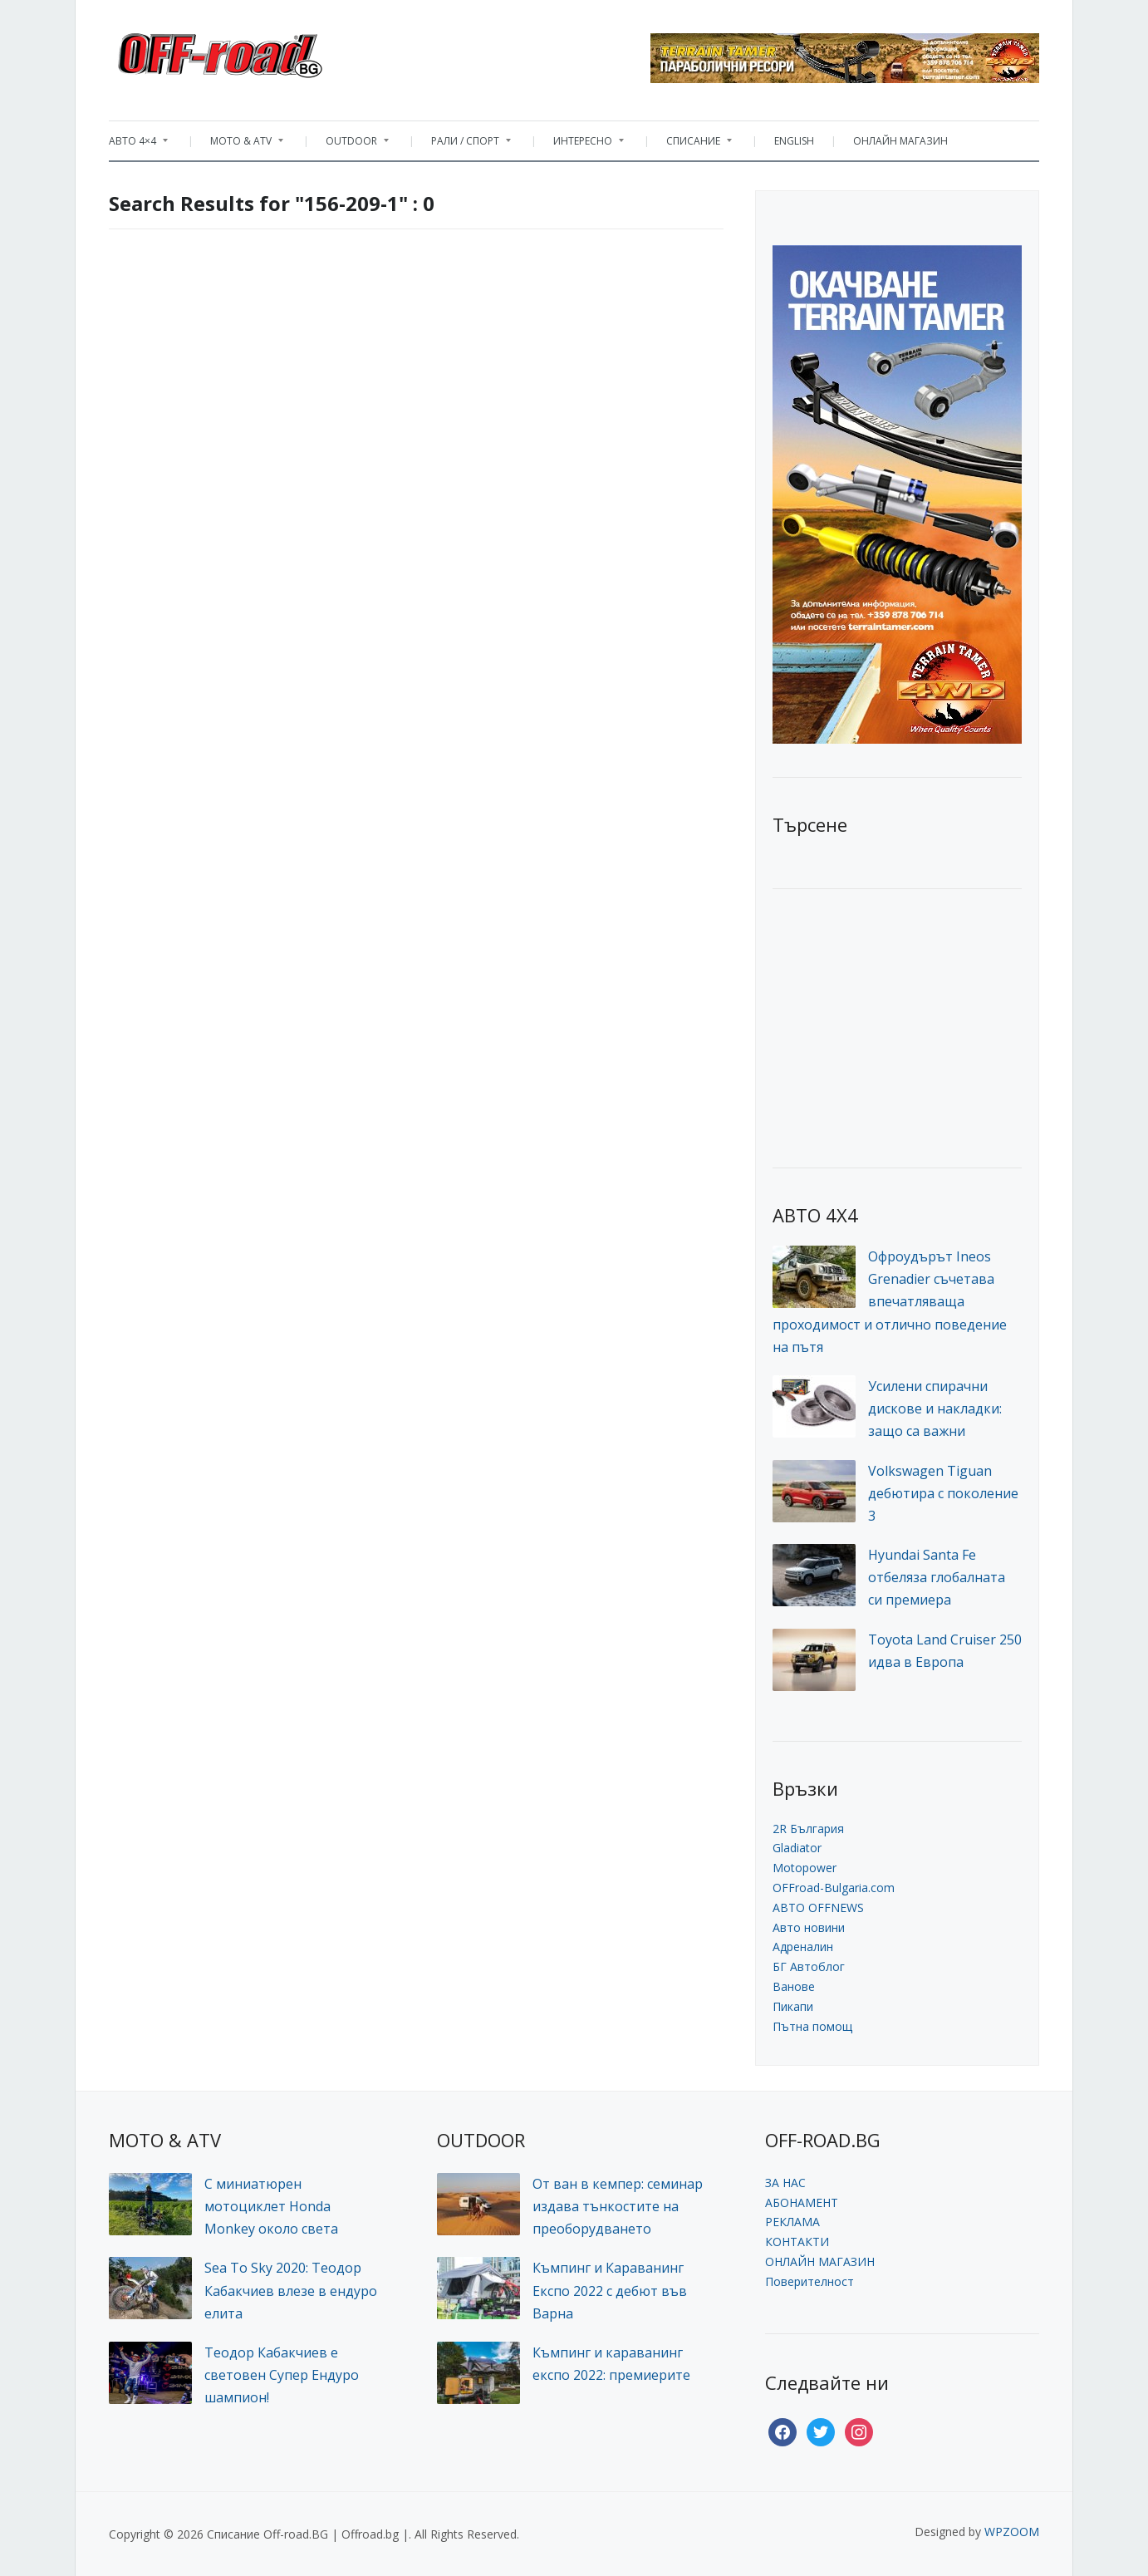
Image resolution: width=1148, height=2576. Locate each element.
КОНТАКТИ (797, 2241)
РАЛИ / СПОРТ (463, 145)
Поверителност (809, 2281)
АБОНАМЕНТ (801, 2202)
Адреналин (803, 1946)
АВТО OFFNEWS (818, 1907)
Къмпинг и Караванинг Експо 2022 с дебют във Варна (609, 2290)
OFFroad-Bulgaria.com (834, 1887)
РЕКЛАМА (792, 2221)
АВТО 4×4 (138, 145)
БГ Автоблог (809, 1966)
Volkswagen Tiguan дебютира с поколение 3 (943, 1493)
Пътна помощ (812, 2026)
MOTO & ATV (238, 145)
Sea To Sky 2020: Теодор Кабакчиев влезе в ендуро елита (290, 2290)
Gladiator (797, 1848)
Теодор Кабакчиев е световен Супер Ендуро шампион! (281, 2374)
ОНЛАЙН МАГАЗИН (900, 141)
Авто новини (809, 1927)
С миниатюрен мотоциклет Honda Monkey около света (271, 2206)
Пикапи (793, 2006)
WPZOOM (1011, 2531)
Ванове (794, 1986)
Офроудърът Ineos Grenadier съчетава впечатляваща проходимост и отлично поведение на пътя (890, 1301)
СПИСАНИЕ (691, 145)
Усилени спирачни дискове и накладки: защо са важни (935, 1408)
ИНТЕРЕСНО (580, 145)
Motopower (804, 1867)
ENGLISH (794, 141)
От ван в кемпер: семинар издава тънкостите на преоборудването (617, 2206)
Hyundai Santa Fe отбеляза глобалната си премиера (936, 1577)
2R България (808, 1828)
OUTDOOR (349, 145)
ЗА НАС (785, 2182)
